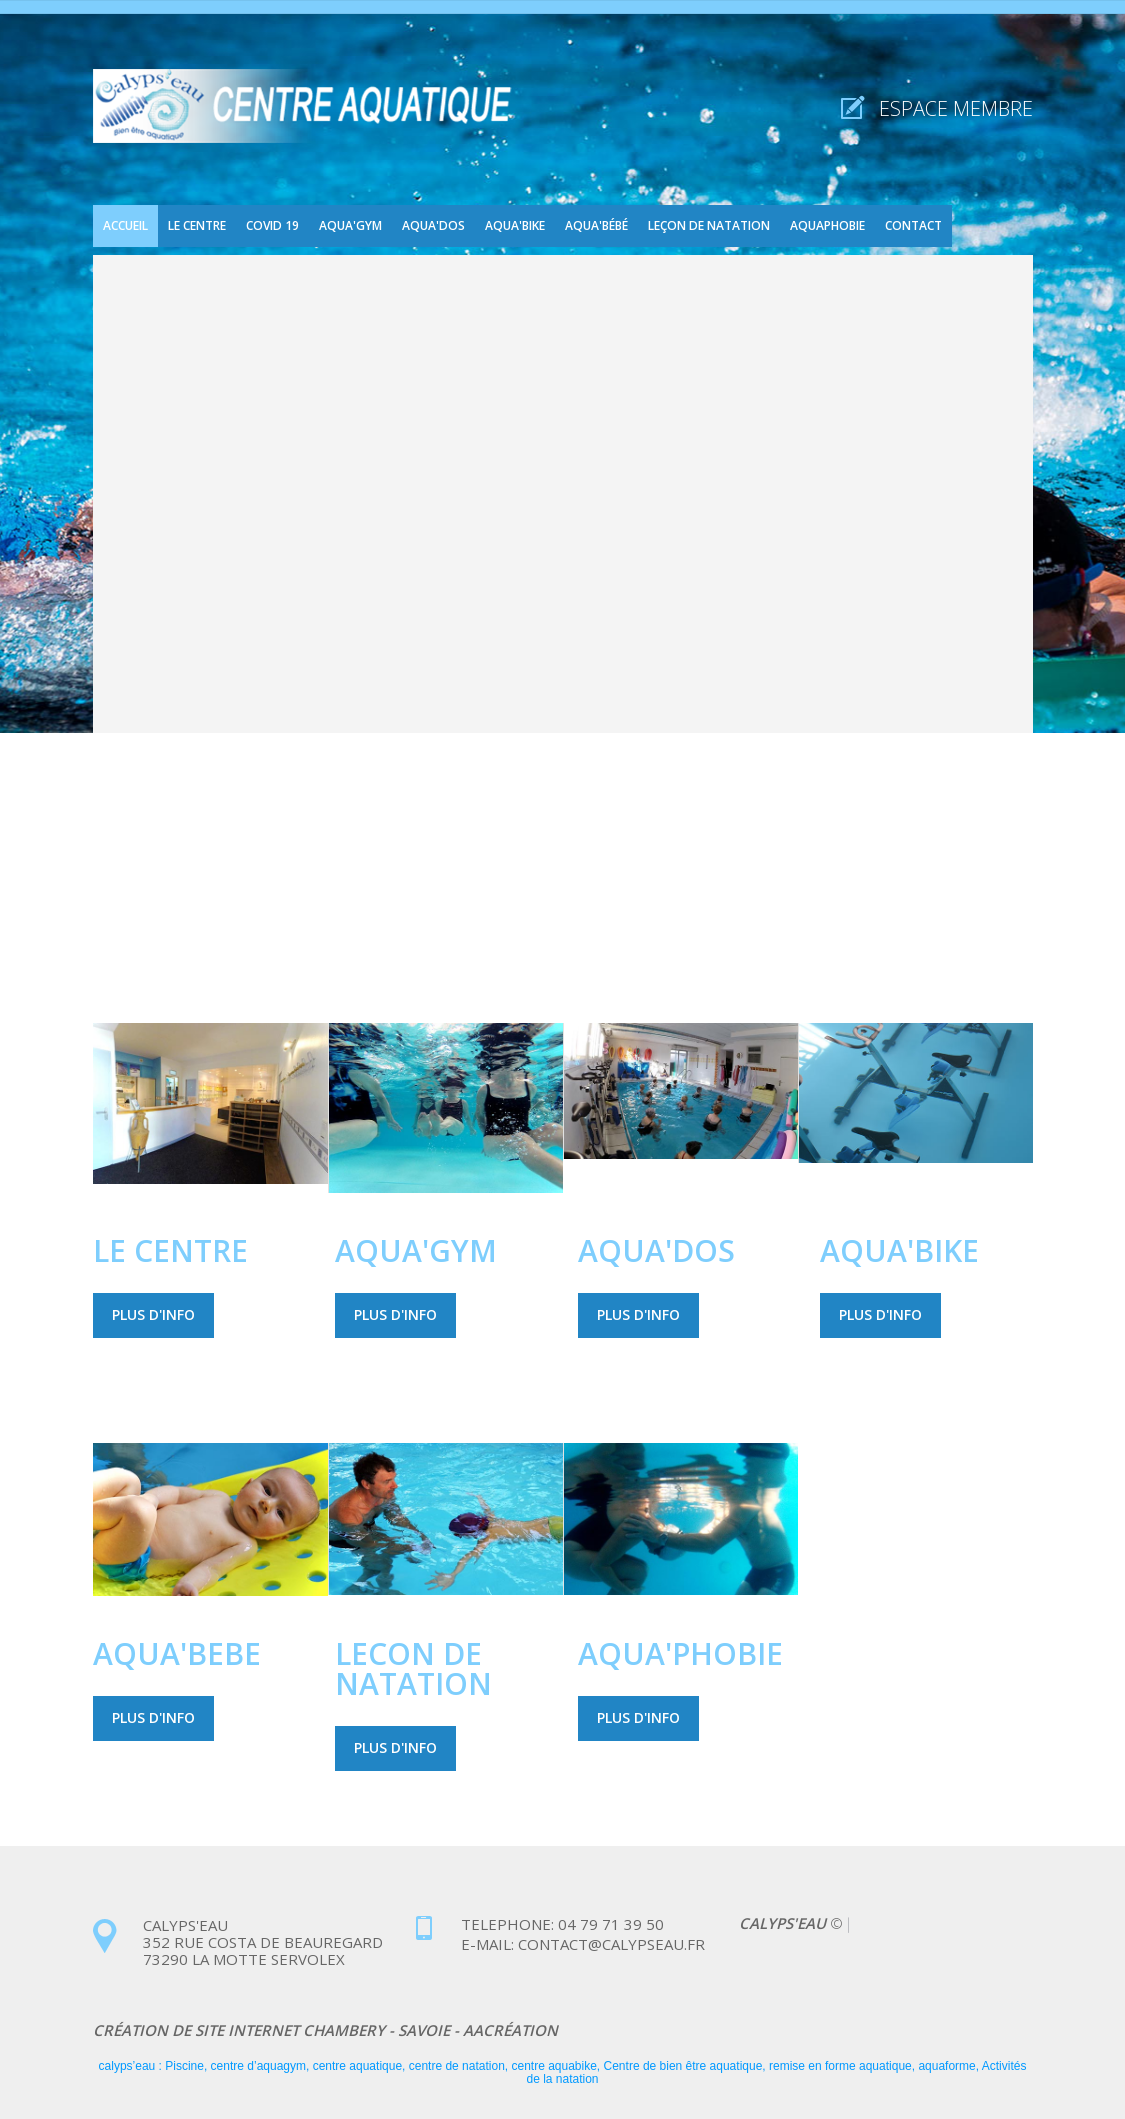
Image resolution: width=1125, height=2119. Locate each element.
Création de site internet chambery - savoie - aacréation (325, 2030)
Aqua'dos (433, 225)
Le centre (197, 225)
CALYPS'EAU (784, 1923)
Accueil (125, 225)
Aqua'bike (515, 225)
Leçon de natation (709, 225)
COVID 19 (272, 225)
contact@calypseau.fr (609, 1944)
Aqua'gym (350, 225)
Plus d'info (153, 1314)
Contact (913, 225)
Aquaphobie (827, 225)
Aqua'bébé (596, 225)
